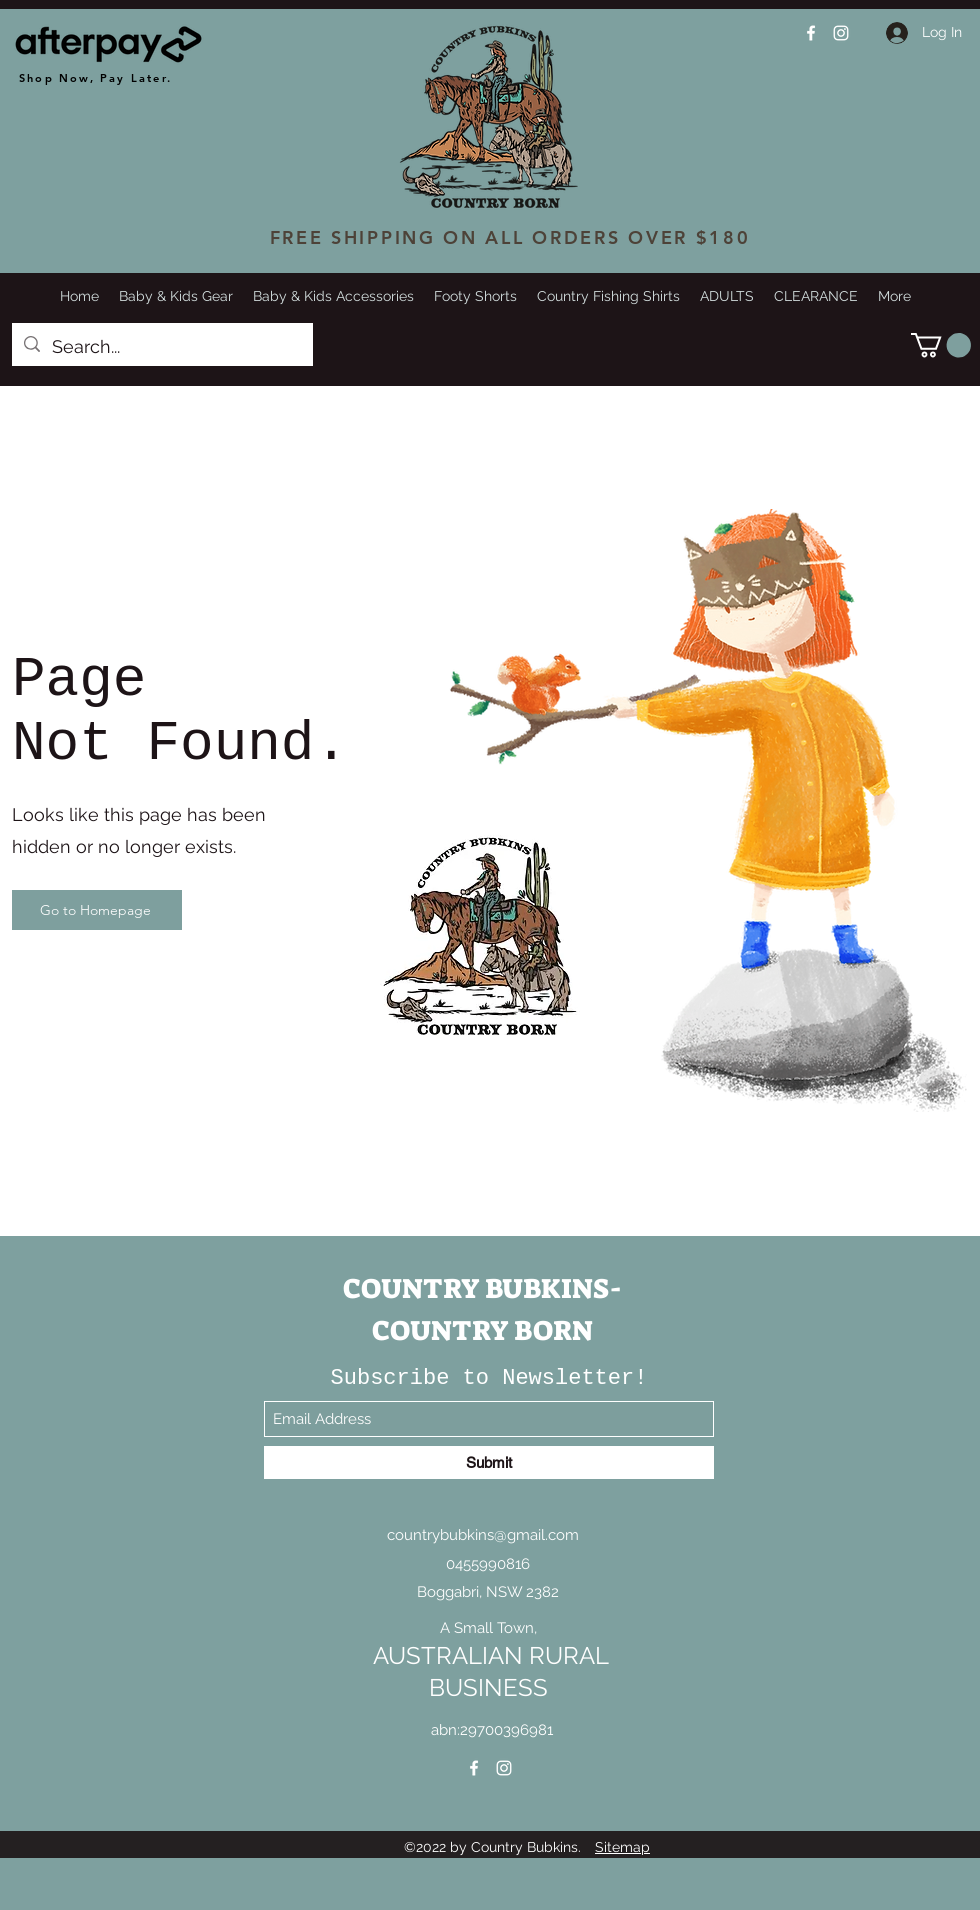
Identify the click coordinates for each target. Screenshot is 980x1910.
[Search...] (161, 347)
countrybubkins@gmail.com (483, 1535)
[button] (941, 345)
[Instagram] (841, 33)
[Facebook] (811, 33)
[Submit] (489, 1462)
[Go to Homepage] (97, 910)
